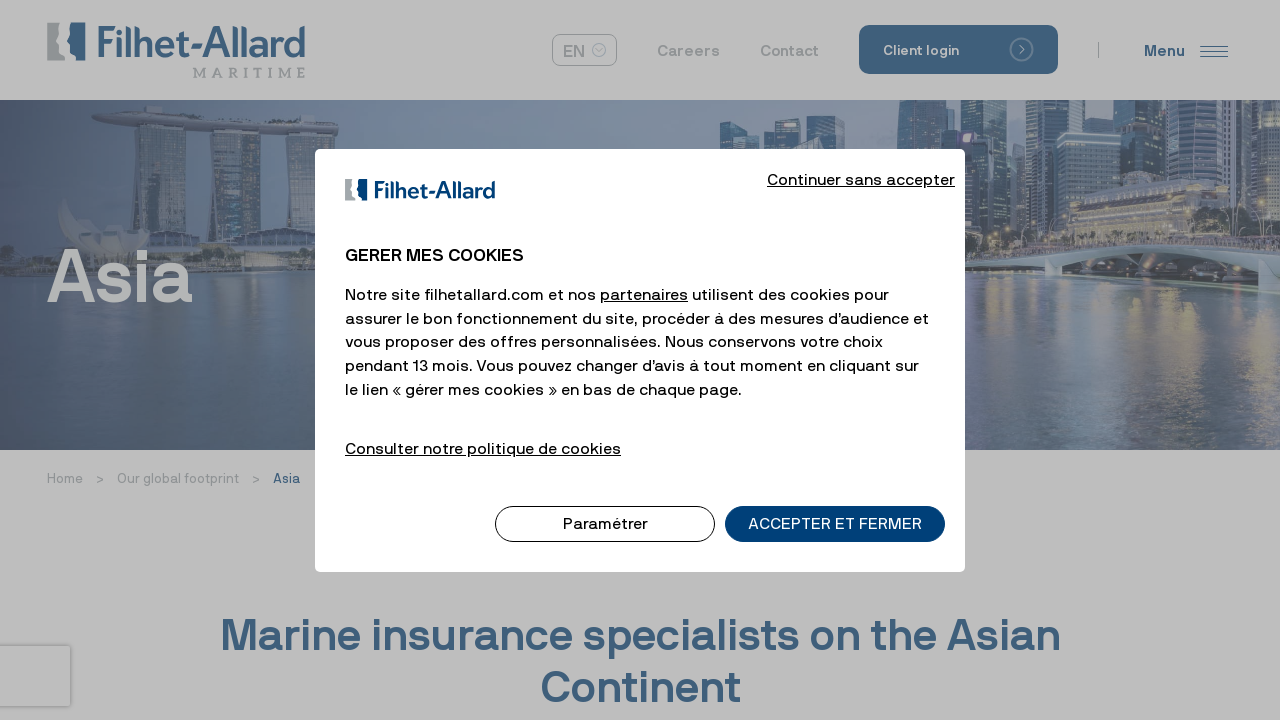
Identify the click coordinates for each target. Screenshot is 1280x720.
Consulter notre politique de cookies (483, 431)
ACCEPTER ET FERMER (835, 507)
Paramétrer (605, 507)
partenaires (644, 277)
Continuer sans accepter (861, 162)
